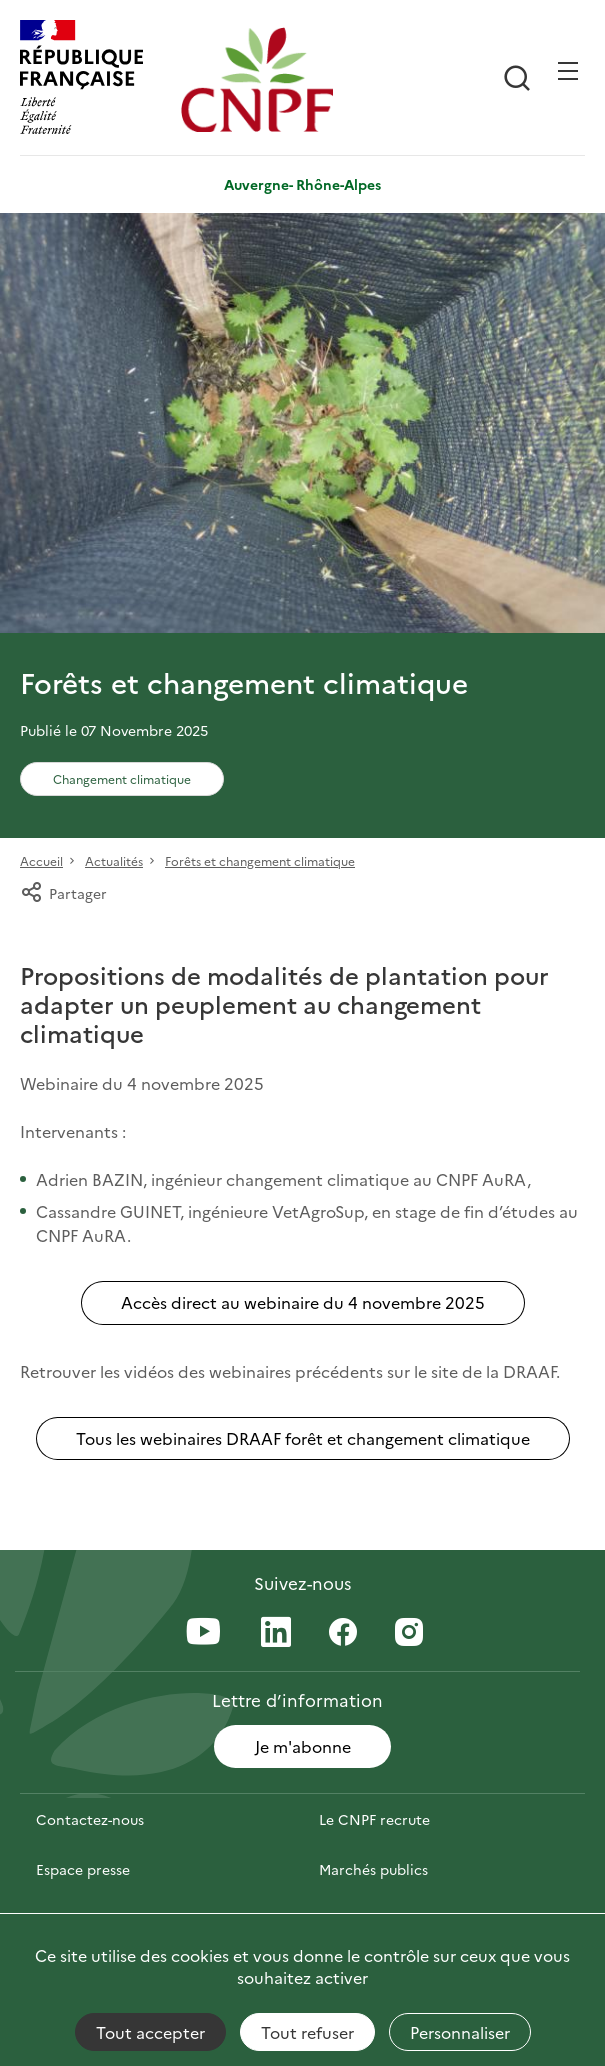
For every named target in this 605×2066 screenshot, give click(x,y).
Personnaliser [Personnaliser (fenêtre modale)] (460, 2032)
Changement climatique (122, 778)
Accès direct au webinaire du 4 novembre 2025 (303, 1302)
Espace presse (83, 1869)
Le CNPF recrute (374, 1819)
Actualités (114, 860)
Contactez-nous (90, 1819)
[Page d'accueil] (256, 79)
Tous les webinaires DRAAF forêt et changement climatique (303, 1438)
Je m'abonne (303, 1746)
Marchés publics (373, 1869)
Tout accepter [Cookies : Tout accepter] (150, 2032)
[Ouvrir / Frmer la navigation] (568, 71)
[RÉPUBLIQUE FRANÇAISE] (95, 79)
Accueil (41, 860)
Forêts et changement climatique (260, 860)
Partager (63, 893)
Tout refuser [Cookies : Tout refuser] (307, 2032)
